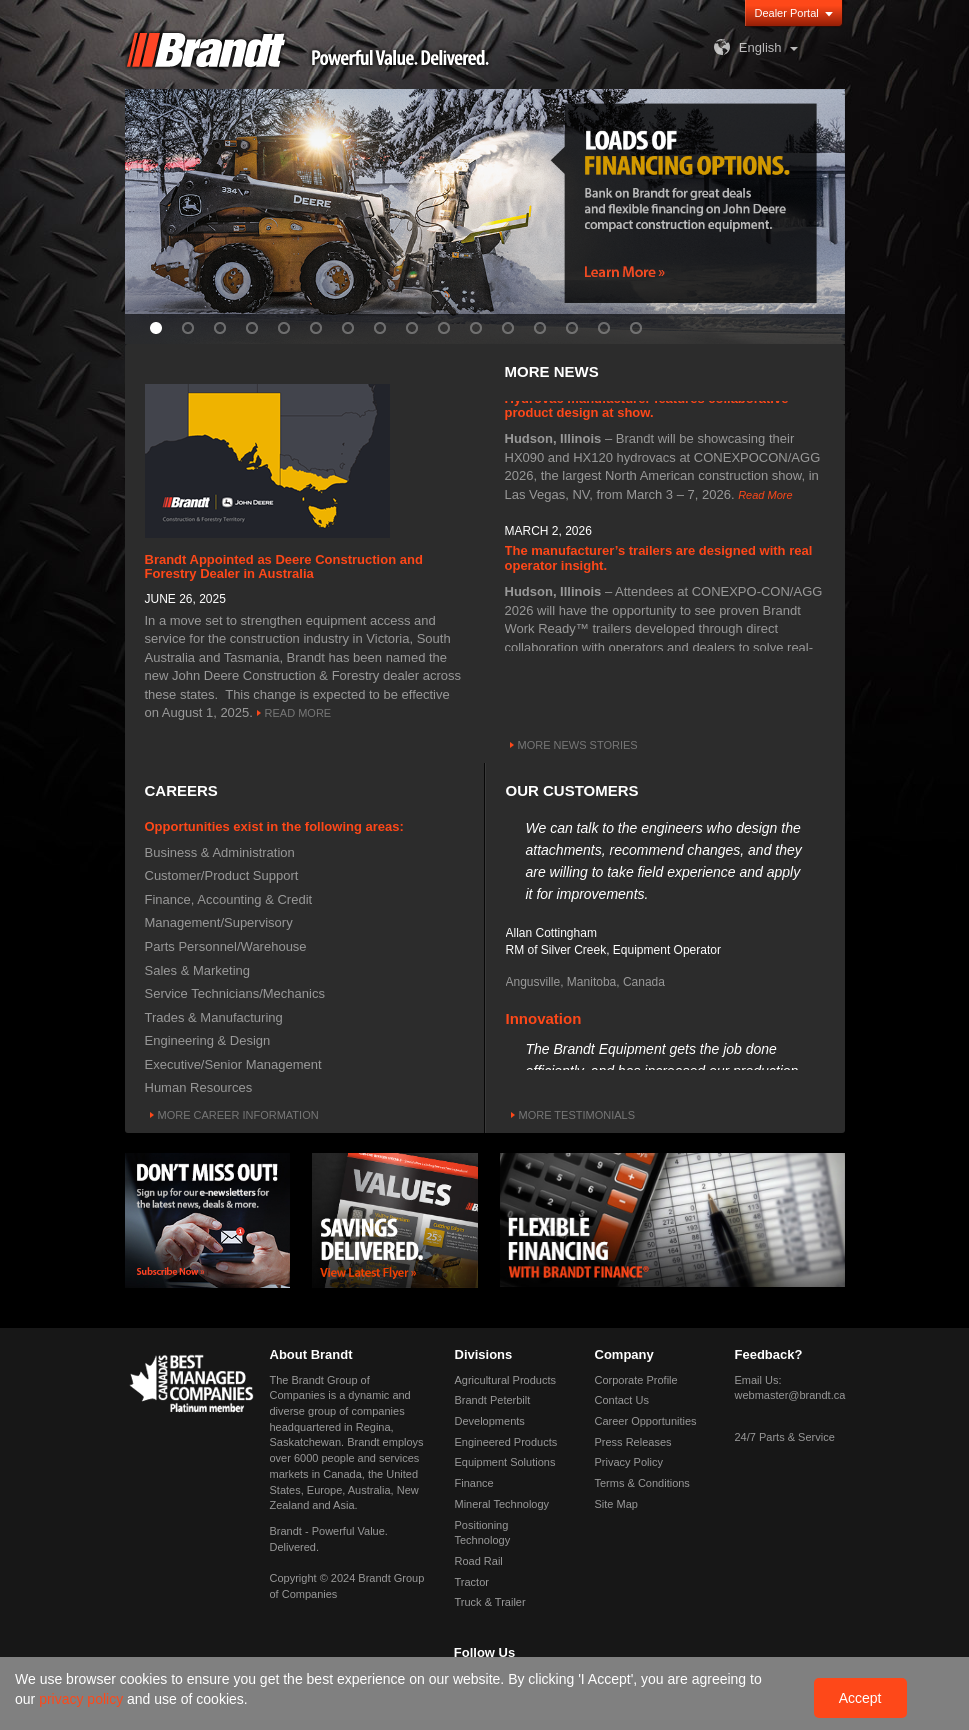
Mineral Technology (502, 1504)
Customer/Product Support (222, 875)
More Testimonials (577, 1115)
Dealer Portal (787, 13)
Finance (474, 1483)
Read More (298, 713)
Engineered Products (506, 1442)
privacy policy (83, 1699)
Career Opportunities (646, 1421)
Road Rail (479, 1561)
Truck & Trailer (490, 1602)
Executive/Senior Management (233, 1064)
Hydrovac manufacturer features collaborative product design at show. (647, 408)
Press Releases (633, 1442)
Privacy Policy (629, 1462)
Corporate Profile (636, 1380)
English (745, 47)
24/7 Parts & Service (785, 1437)
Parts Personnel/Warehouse (226, 946)
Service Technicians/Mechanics (235, 993)
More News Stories (578, 745)
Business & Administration (220, 852)
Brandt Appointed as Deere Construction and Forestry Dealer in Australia (284, 566)
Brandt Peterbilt (493, 1400)
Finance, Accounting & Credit (229, 899)
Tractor (472, 1582)
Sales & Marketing (198, 970)
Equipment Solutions (505, 1462)
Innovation (544, 1021)
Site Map (616, 1504)
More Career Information (238, 1115)
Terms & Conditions (642, 1483)
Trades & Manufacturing (214, 1017)
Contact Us (622, 1400)
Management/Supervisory (219, 922)
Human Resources (199, 1087)
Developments (490, 1421)
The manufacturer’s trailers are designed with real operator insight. (659, 560)
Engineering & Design (208, 1040)
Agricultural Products (506, 1380)
